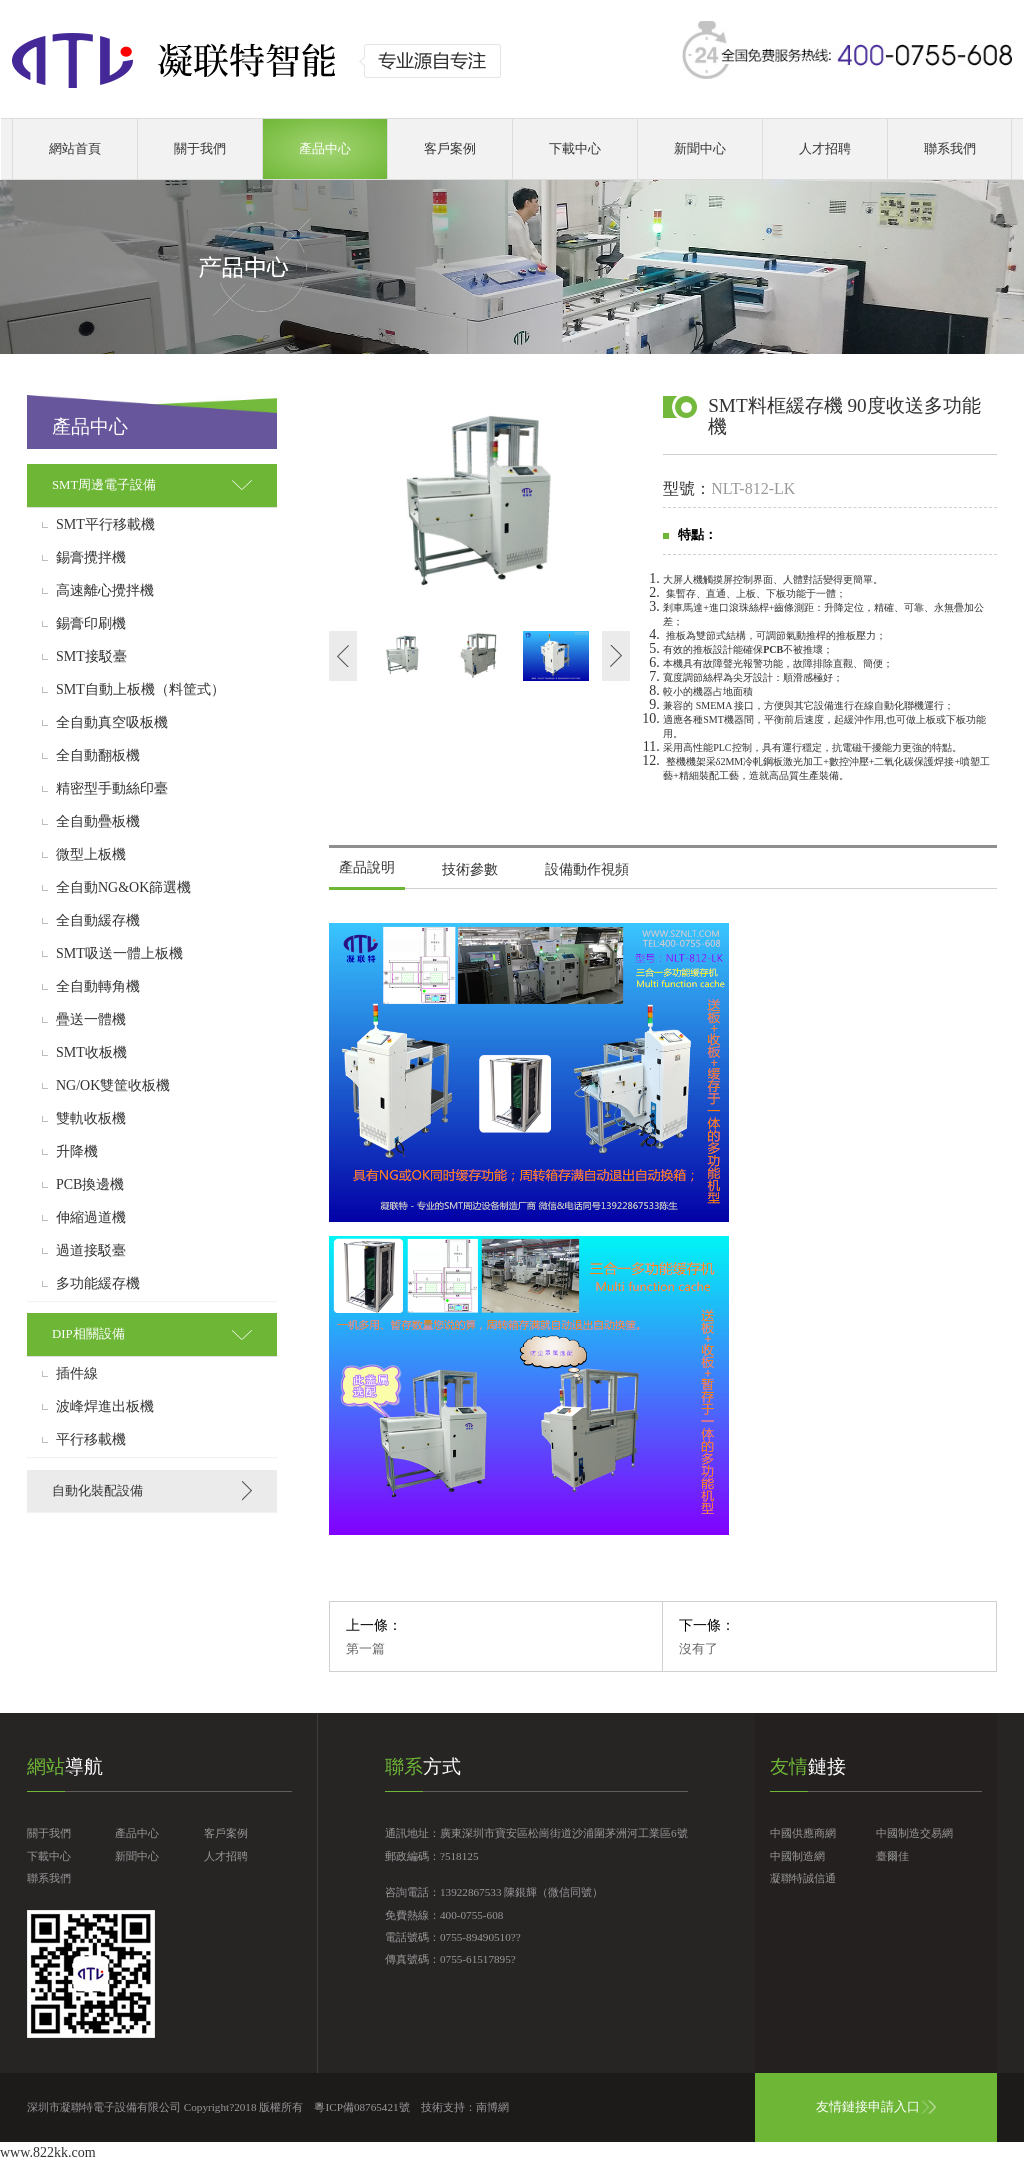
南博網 (492, 2107)
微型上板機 (91, 855)
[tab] (152, 485)
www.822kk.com (48, 2152)
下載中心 (575, 148)
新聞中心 (700, 148)
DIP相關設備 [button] (88, 1334)
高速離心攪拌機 (105, 591)
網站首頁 (75, 148)
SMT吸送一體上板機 (119, 954)
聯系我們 (950, 148)
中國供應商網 (803, 1833)
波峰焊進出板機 (105, 1407)
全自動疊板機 (98, 822)
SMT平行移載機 (105, 525)
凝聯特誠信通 (803, 1878)
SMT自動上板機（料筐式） (140, 690)
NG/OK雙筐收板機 (113, 1086)
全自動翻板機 (98, 756)
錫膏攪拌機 (91, 558)
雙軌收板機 (91, 1119)
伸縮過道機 (91, 1218)
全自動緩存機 (98, 921)
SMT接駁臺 (91, 657)
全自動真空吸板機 (112, 723)
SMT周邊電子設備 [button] (104, 485)
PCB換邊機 (90, 1185)
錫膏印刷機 (91, 624)
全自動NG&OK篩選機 (123, 888)
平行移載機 (91, 1440)
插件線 (77, 1374)
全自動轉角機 (98, 987)
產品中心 (325, 148)
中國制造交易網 (914, 1833)
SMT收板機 (91, 1053)
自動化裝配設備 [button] (97, 1491)
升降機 (77, 1152)
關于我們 (200, 148)
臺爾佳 (892, 1856)
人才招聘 (825, 148)
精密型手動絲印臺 (112, 789)
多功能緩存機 (98, 1284)
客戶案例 (450, 148)
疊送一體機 (91, 1020)
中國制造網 (797, 1856)
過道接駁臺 (91, 1251)
